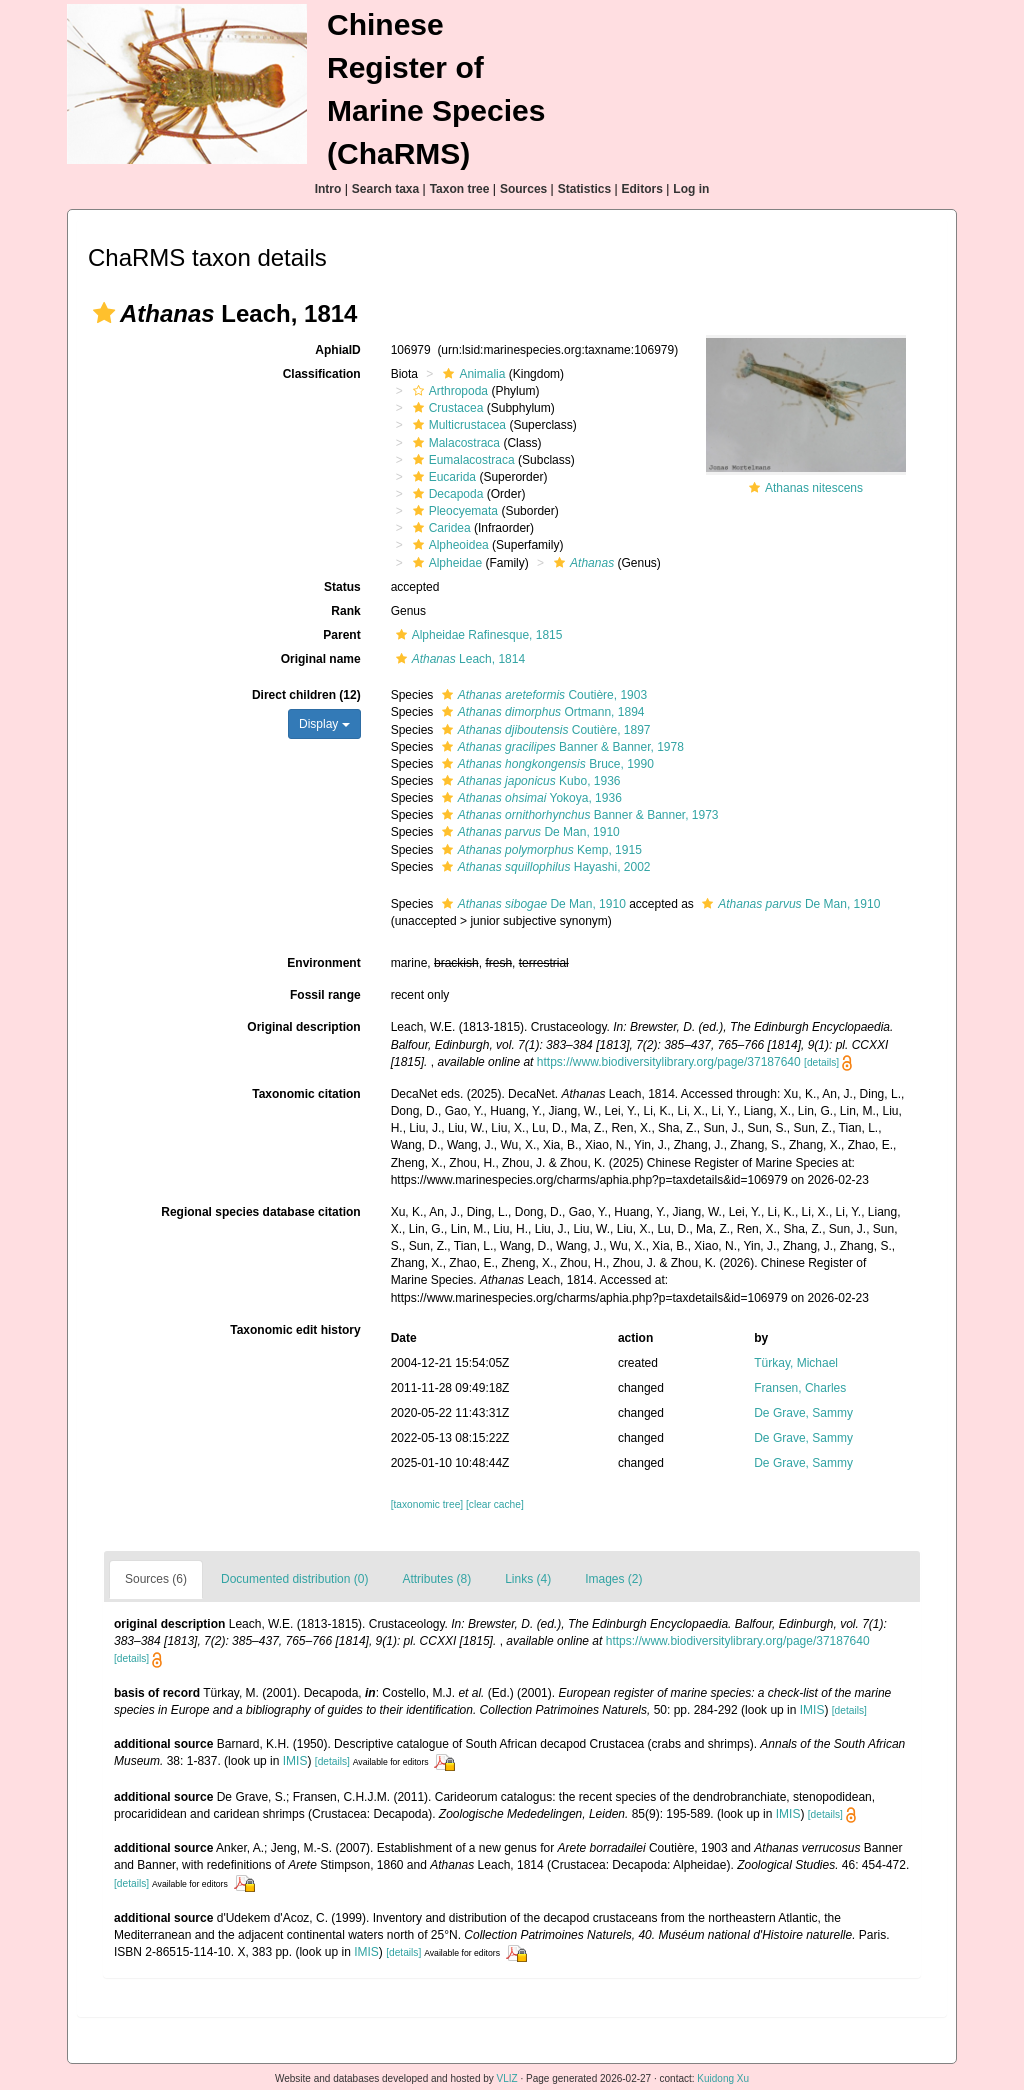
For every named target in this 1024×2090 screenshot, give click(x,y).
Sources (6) (156, 1579)
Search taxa (385, 189)
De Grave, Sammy (803, 1413)
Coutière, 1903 (542, 695)
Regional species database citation (260, 1212)
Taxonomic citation (306, 1094)
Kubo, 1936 (529, 781)
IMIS (812, 1710)
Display (324, 724)
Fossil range (325, 995)
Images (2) (613, 1579)
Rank (345, 611)
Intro (328, 189)
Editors (642, 189)
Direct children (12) (306, 695)
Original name (321, 659)
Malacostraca (454, 443)
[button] (104, 313)
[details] (821, 1062)
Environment (323, 963)
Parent (341, 635)
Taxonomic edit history (295, 1330)
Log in (691, 189)
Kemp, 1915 (539, 850)
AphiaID (337, 350)
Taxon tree (460, 189)
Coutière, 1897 (544, 730)
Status (342, 587)
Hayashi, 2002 (544, 867)
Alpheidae (445, 563)
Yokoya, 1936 (529, 798)
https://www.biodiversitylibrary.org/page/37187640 (669, 1062)
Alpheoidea (448, 545)
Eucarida (442, 477)
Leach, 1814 (458, 659)
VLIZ (507, 2078)
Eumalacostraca (461, 460)
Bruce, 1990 (545, 764)
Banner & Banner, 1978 (560, 747)
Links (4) (528, 1579)
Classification (322, 374)
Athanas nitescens (814, 488)
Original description (303, 1027)
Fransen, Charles (800, 1388)
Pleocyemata (453, 511)
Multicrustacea (457, 425)
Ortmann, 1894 (541, 712)
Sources (523, 189)
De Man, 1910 (528, 832)
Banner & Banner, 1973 (578, 815)
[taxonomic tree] (427, 1504)
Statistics (584, 189)
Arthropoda (448, 391)
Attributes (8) (436, 1579)
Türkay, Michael (796, 1363)
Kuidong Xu (723, 2078)
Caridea (439, 528)
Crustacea (446, 408)
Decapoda (446, 494)
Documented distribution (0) (294, 1579)
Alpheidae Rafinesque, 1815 (477, 635)
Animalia (471, 374)
